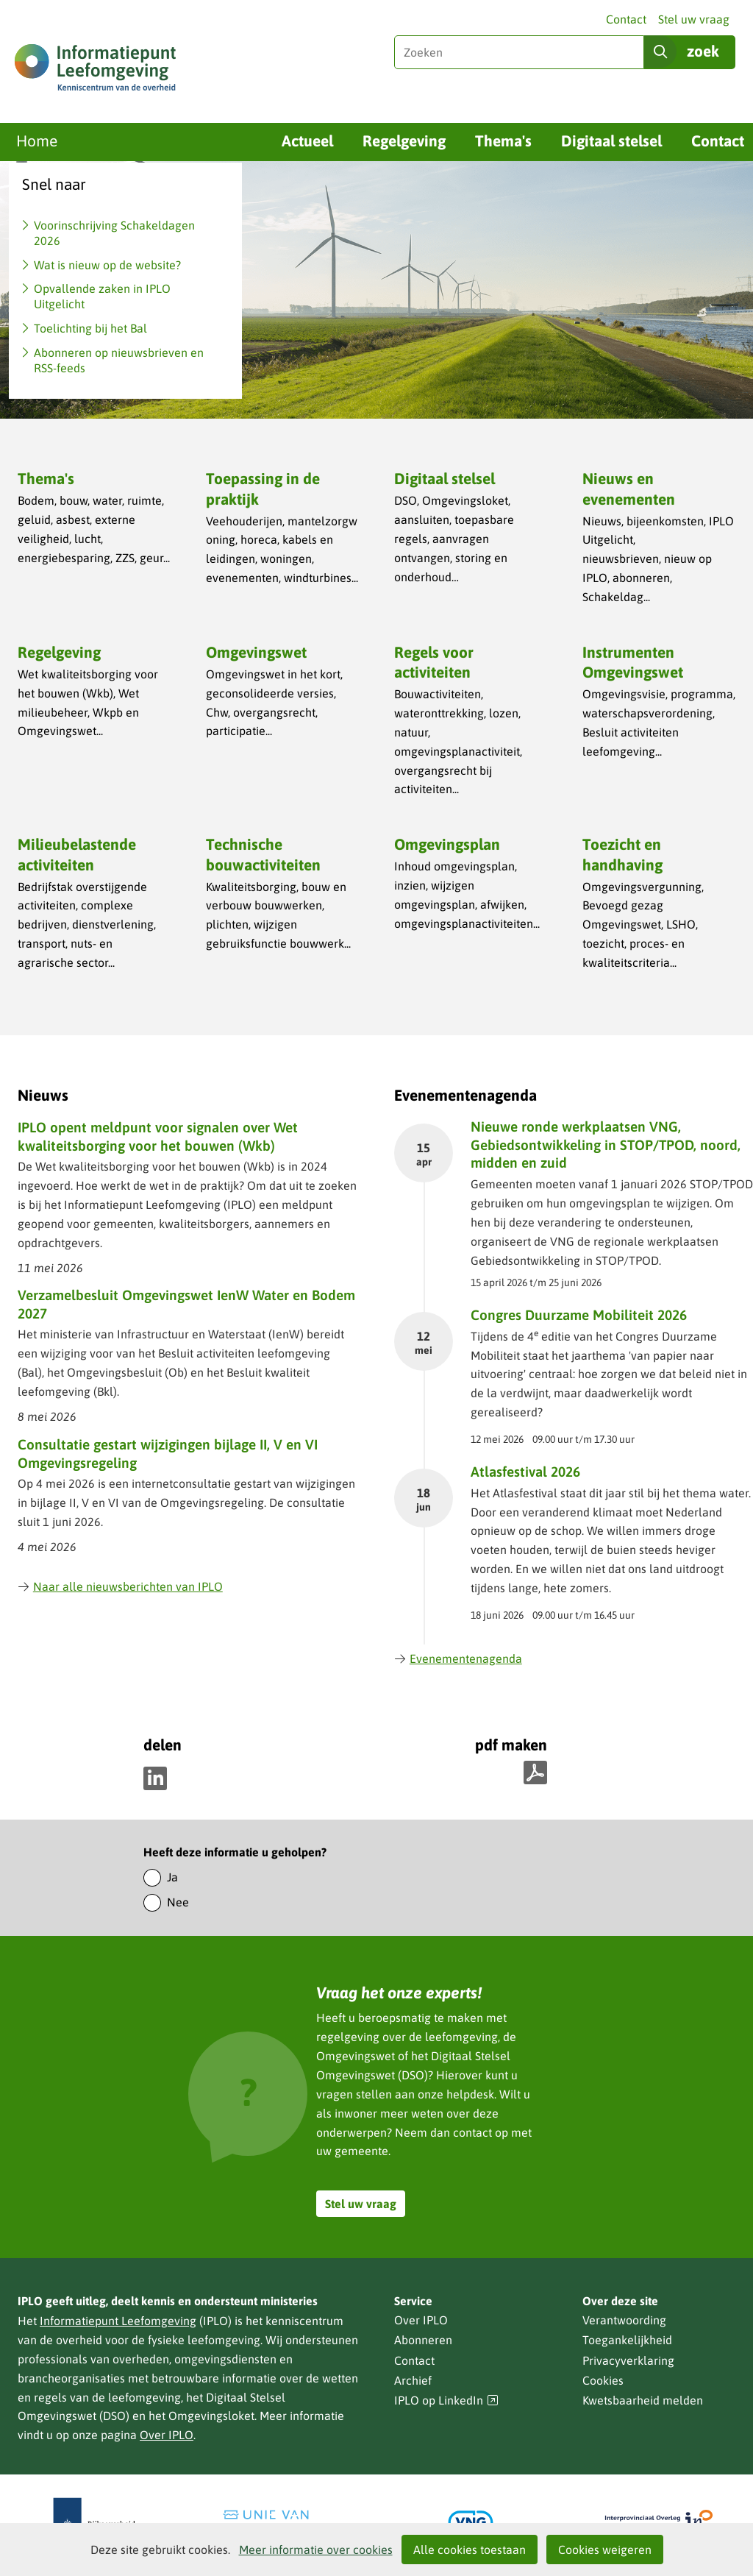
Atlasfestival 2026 (525, 1471)
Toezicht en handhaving (622, 854)
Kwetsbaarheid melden (642, 2400)
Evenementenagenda (458, 1658)
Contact (626, 19)
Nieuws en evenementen (628, 488)
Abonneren (423, 2339)
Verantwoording (624, 2320)
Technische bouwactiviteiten (263, 854)
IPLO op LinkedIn (446, 2401)
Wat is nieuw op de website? (107, 265)
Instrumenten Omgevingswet (632, 662)
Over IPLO (166, 2434)
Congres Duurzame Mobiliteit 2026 (579, 1315)
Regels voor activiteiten (434, 662)
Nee (178, 1902)
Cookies (603, 2380)
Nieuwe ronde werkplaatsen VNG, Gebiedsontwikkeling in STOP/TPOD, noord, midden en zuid (605, 1144)
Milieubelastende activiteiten (77, 854)
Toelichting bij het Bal (90, 328)
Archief (413, 2380)
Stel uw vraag (693, 19)
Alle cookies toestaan (469, 2549)
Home (36, 140)
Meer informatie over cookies (316, 2549)
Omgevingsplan (447, 844)
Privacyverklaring (628, 2360)
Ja (172, 1877)
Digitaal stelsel (611, 140)
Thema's (503, 140)
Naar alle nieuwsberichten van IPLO (120, 1586)
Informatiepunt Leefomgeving (118, 2320)
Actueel (307, 140)
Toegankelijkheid (627, 2339)
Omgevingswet (256, 652)
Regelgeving (404, 140)
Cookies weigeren (605, 2549)
